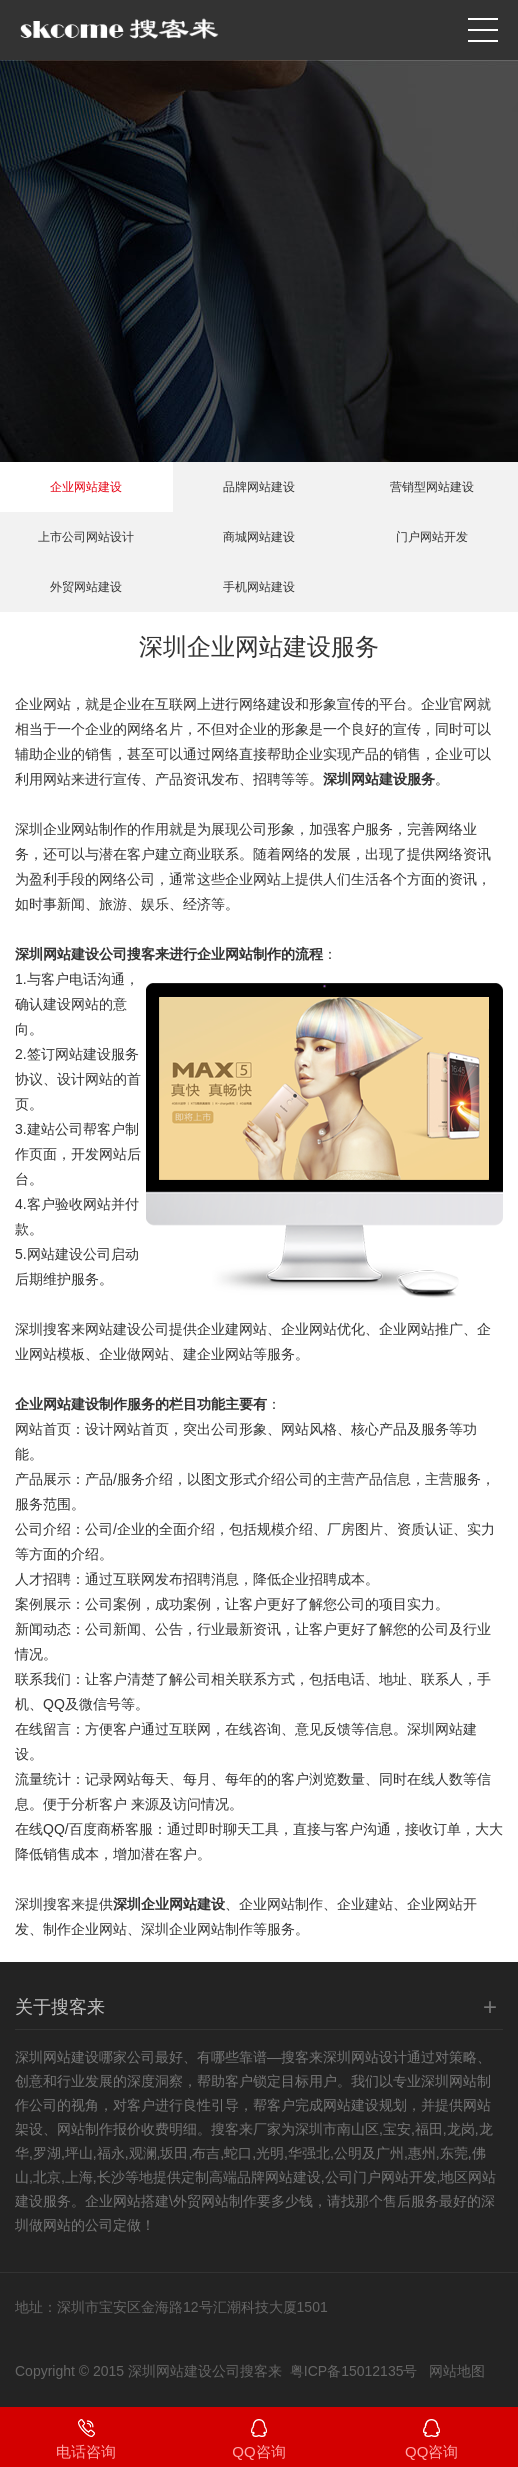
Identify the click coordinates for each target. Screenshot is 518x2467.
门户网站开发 (432, 537)
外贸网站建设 (86, 587)
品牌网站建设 (259, 487)
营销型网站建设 (432, 487)
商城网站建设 (259, 537)
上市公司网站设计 (86, 537)
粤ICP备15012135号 (354, 2371)
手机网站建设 (259, 587)
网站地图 (457, 2371)
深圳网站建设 (57, 2057)
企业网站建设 (86, 487)
